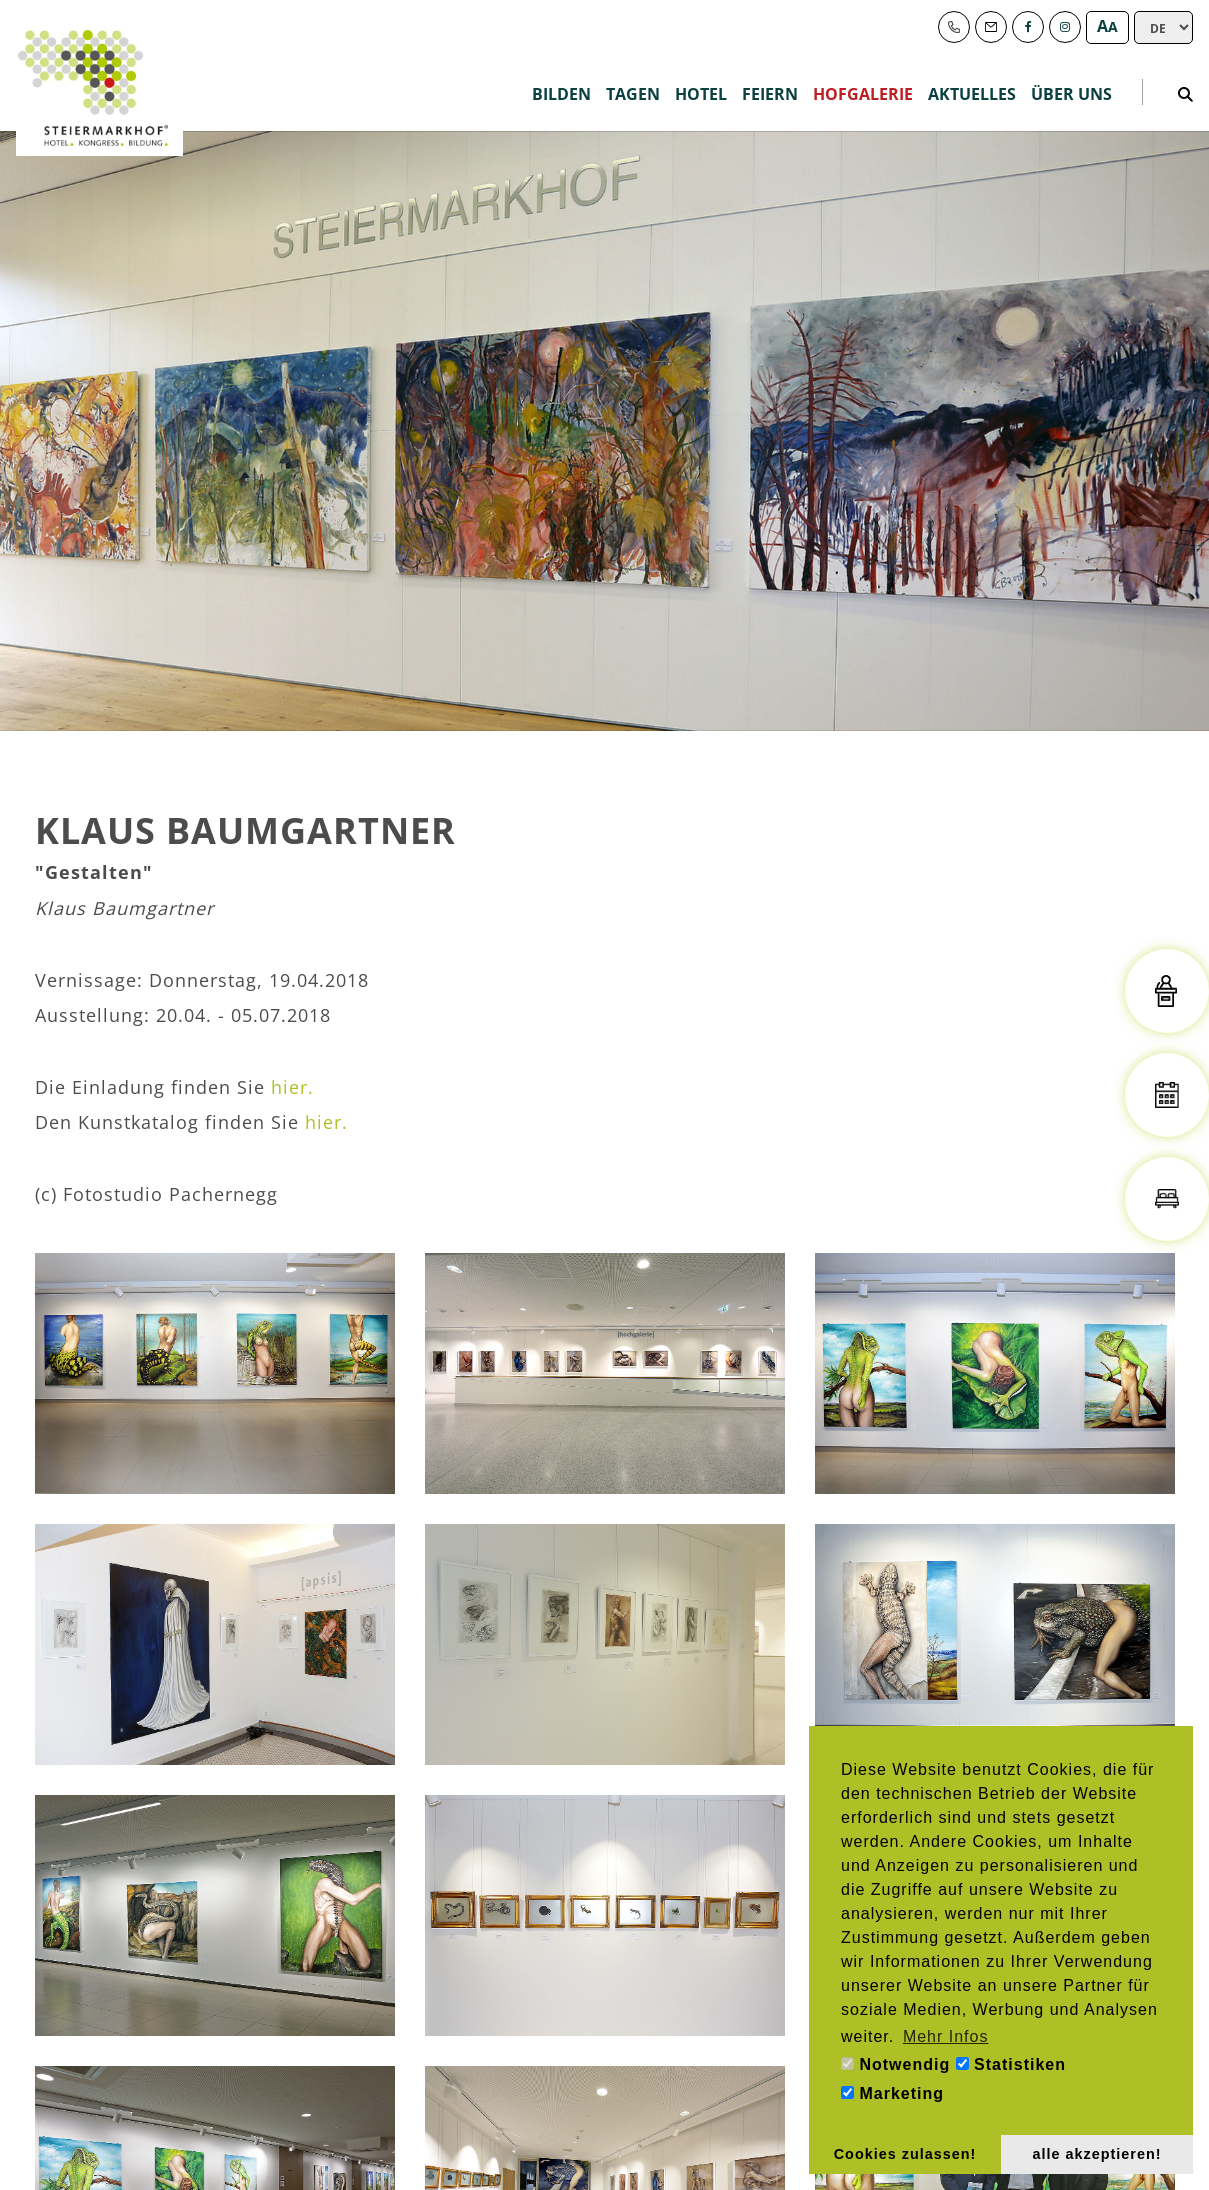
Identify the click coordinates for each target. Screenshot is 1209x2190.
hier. (292, 1087)
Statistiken (1011, 2064)
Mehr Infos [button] (946, 2036)
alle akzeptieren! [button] (1097, 2154)
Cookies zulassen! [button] (905, 2154)
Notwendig (895, 2064)
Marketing (892, 2093)
